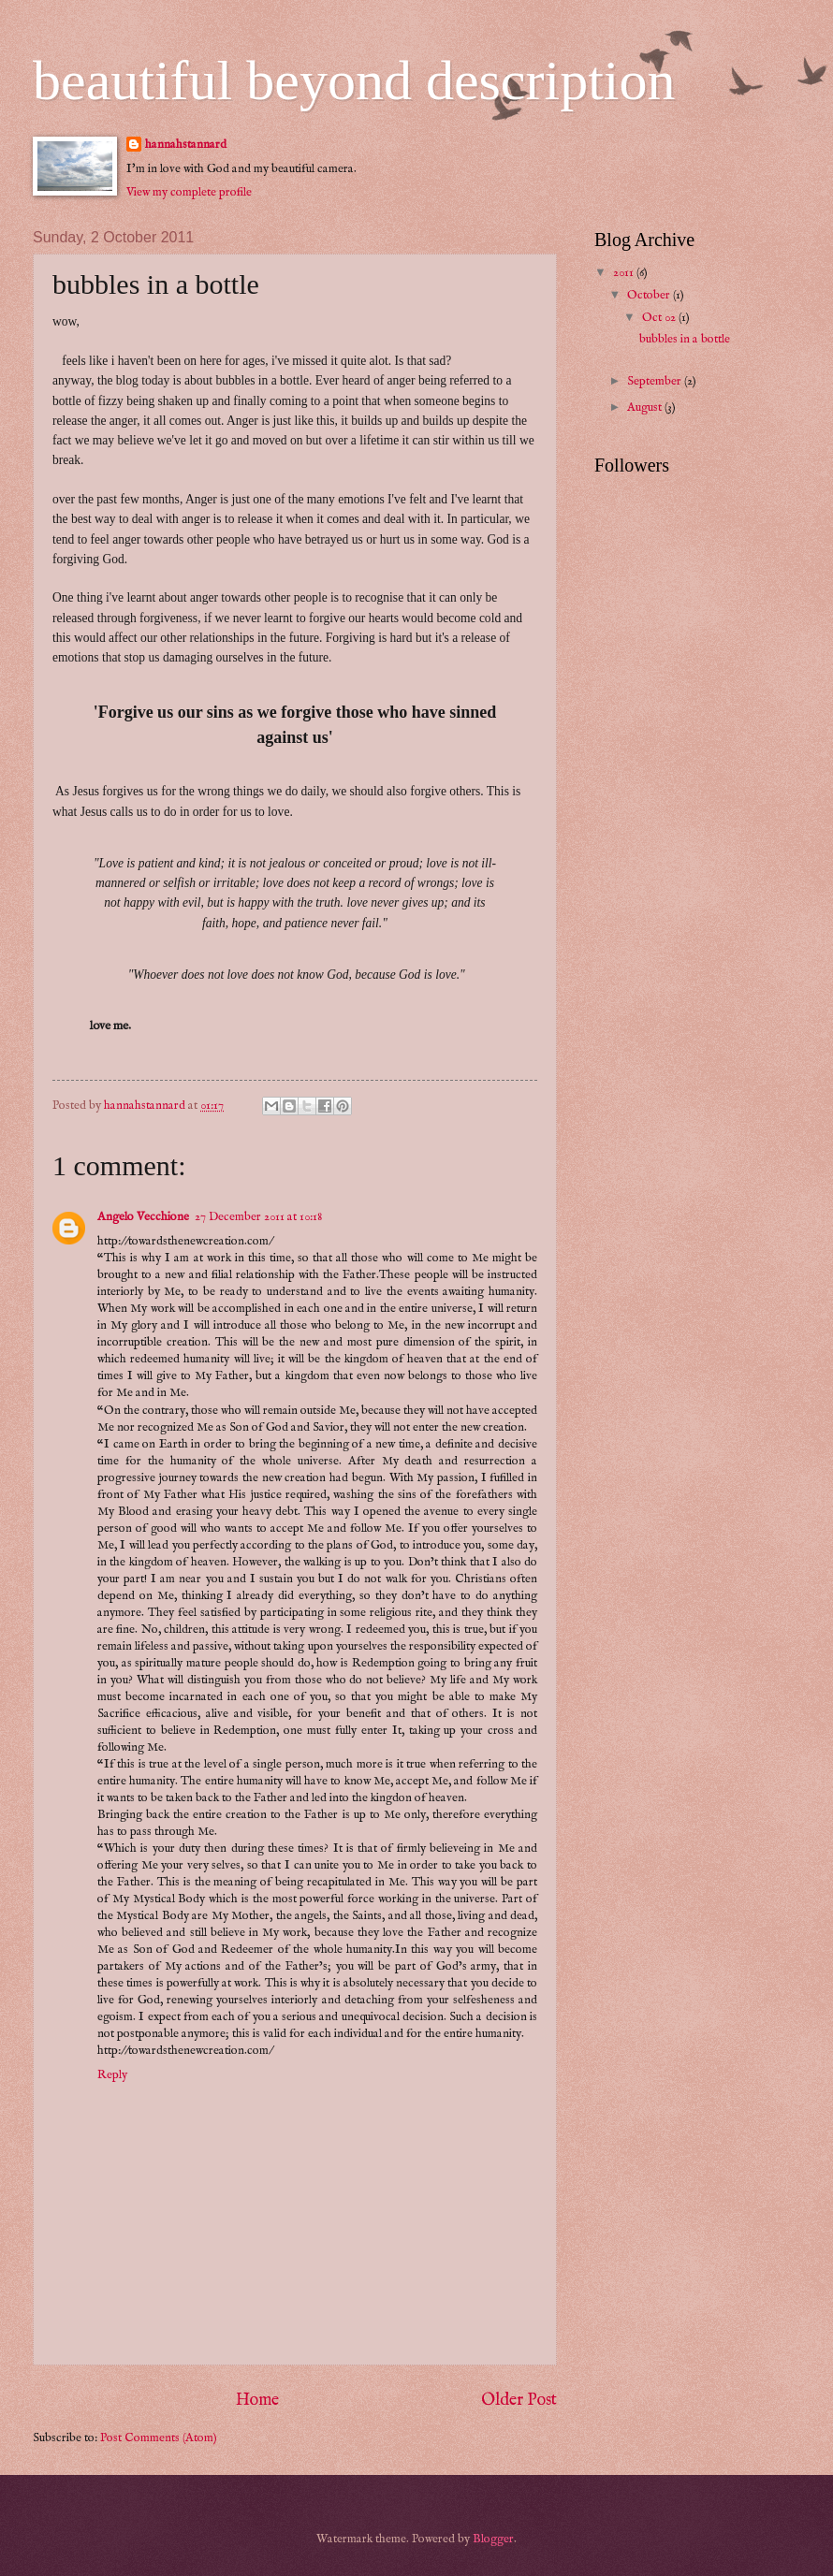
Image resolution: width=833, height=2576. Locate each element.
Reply (112, 2075)
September (655, 381)
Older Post (519, 2400)
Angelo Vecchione (143, 1217)
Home (257, 2400)
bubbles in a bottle (684, 339)
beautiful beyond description (354, 80)
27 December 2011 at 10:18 (258, 1217)
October (650, 295)
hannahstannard (186, 145)
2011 (624, 273)
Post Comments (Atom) (158, 2438)
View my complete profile (189, 192)
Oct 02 (660, 318)
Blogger (493, 2539)
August (646, 407)
